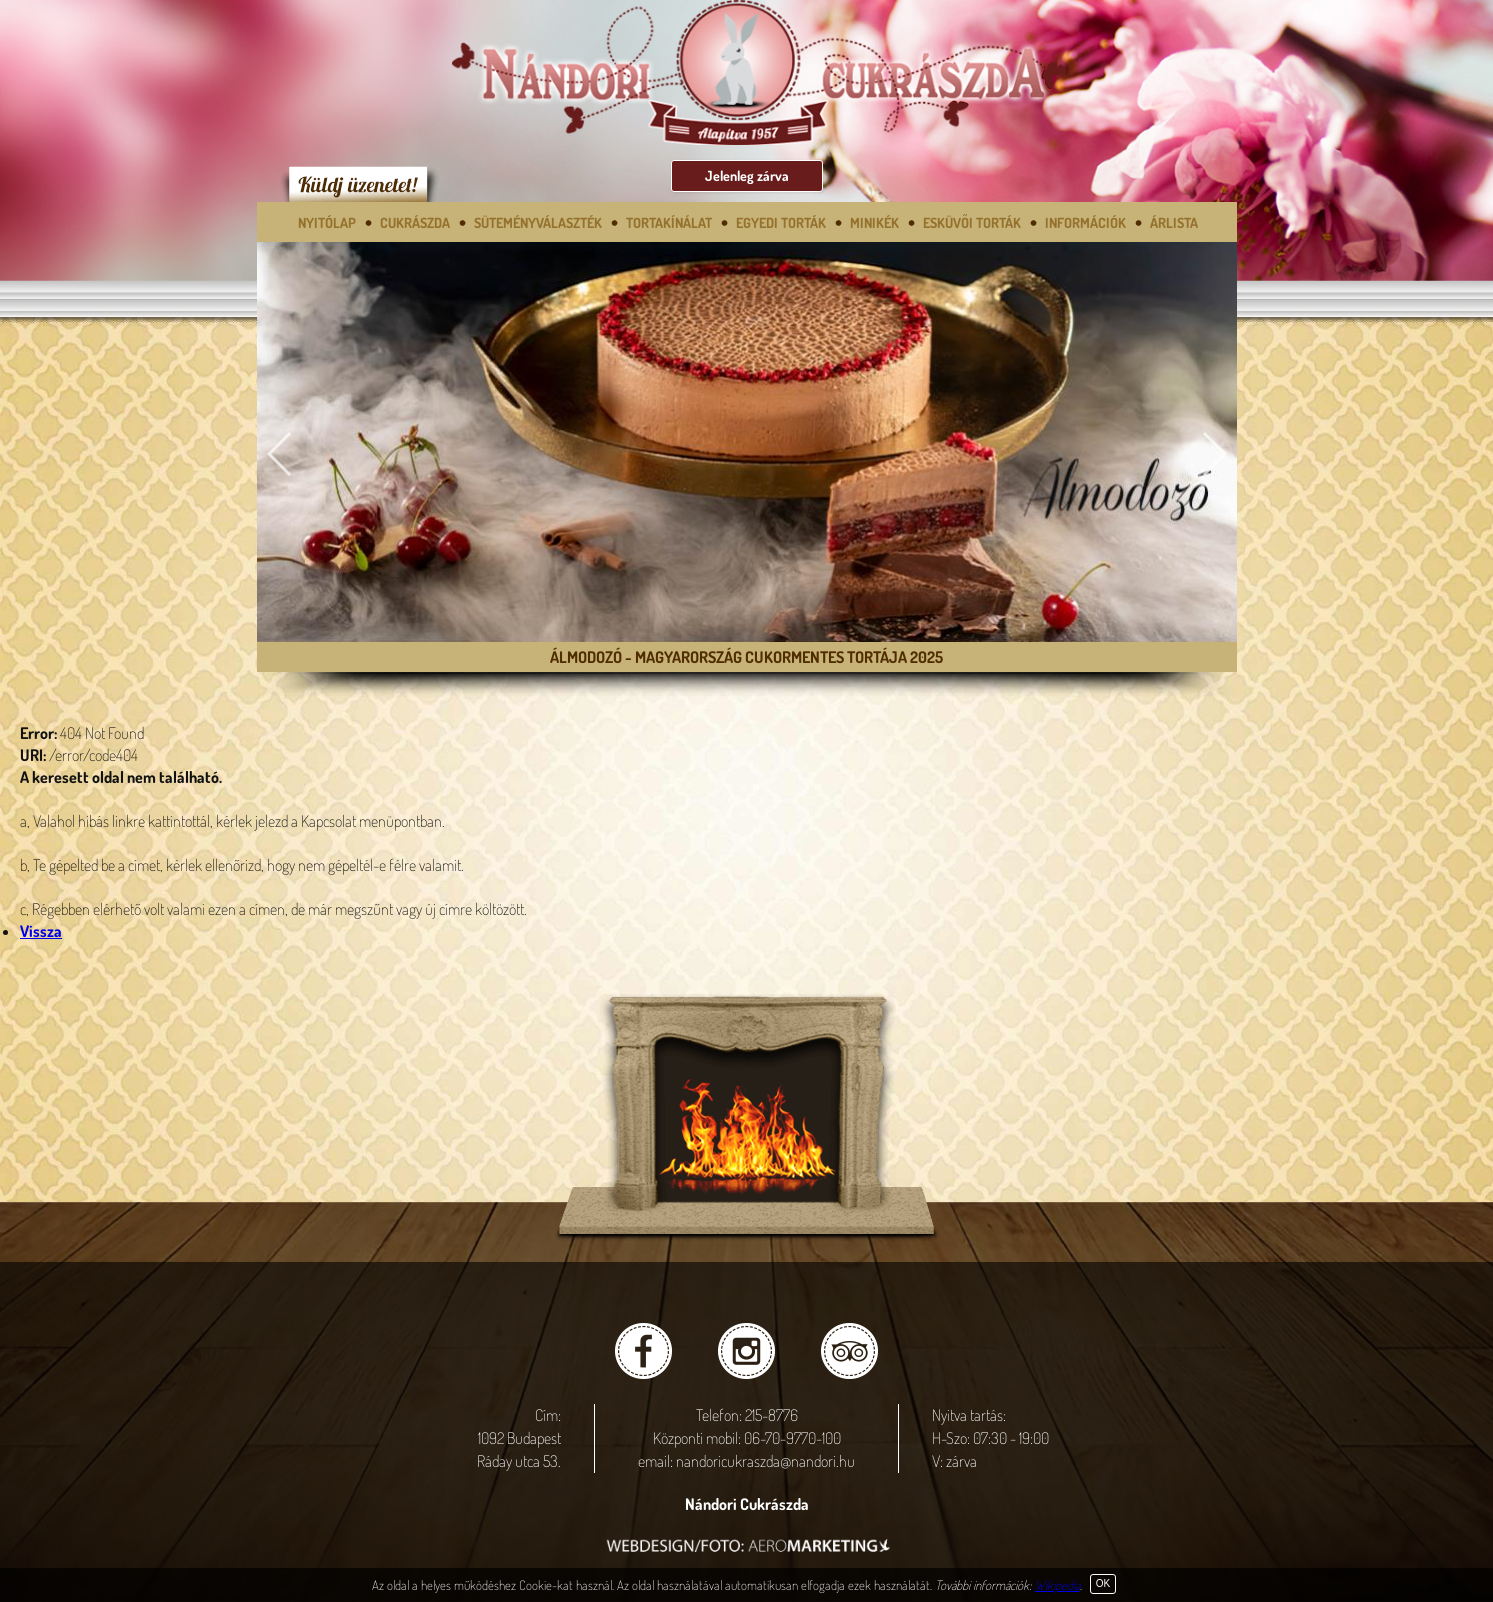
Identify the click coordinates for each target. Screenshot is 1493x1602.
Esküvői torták (972, 222)
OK (1103, 1583)
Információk (1085, 222)
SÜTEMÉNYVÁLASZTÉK (538, 222)
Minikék (874, 222)
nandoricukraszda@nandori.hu (765, 1461)
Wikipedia (1057, 1585)
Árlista (1174, 222)
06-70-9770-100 (792, 1438)
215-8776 (771, 1415)
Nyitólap (327, 222)
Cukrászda (415, 222)
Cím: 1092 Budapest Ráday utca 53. (519, 1438)
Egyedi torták (781, 222)
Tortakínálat (669, 222)
